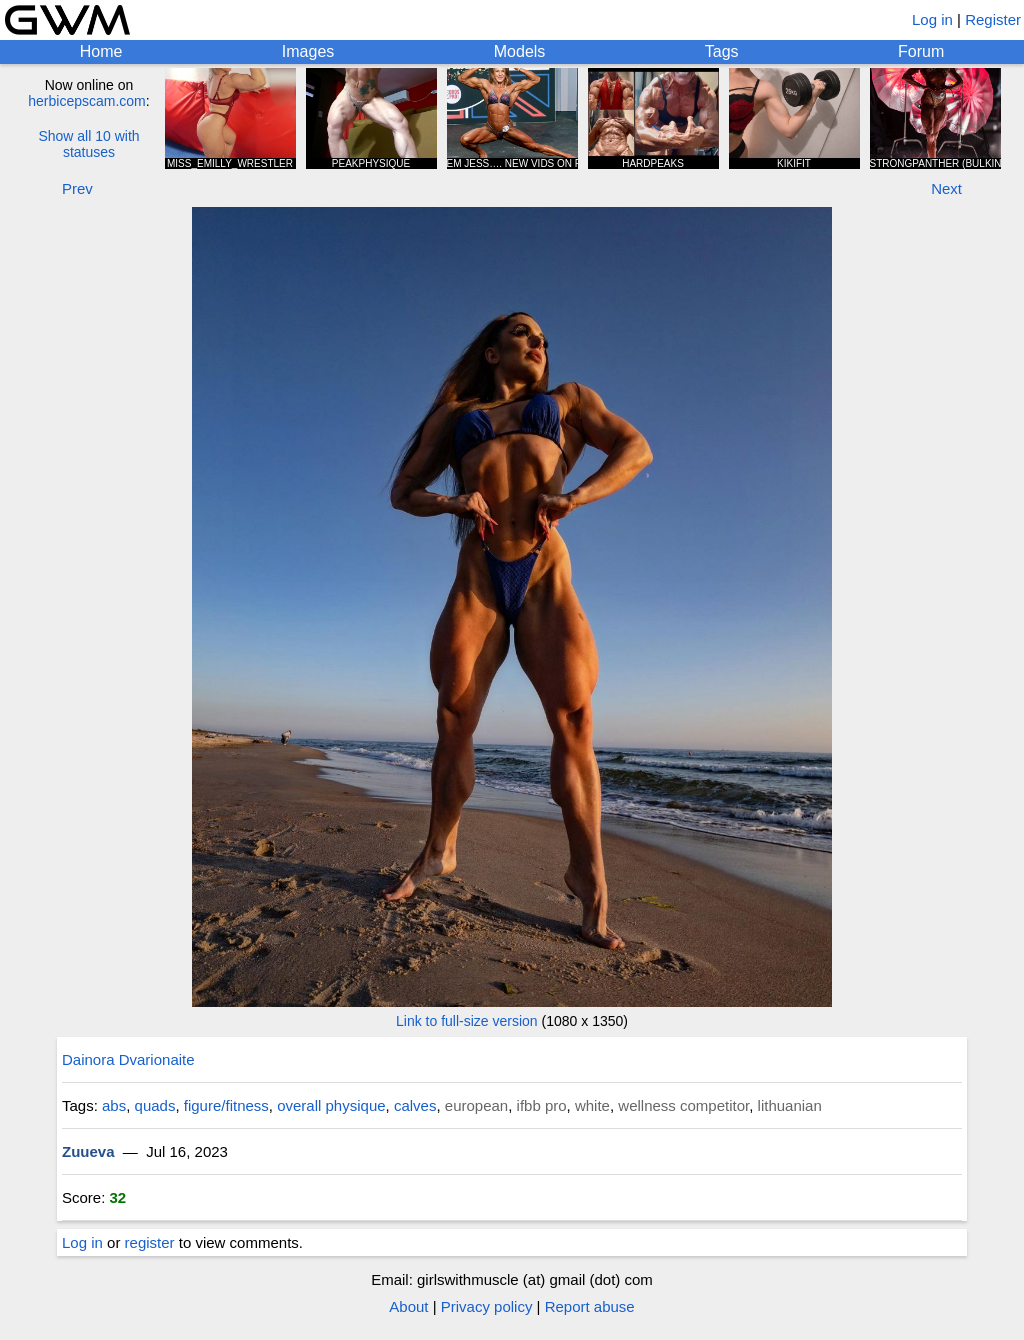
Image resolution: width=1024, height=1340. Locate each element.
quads (155, 1105)
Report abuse (590, 1306)
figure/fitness (226, 1105)
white (592, 1105)
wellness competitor (683, 1105)
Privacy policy (487, 1306)
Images (308, 51)
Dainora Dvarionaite (128, 1059)
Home (101, 51)
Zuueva (88, 1151)
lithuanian (790, 1105)
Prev (77, 188)
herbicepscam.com (87, 101)
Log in (932, 19)
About (408, 1306)
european (476, 1105)
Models (520, 51)
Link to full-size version (467, 1021)
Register (993, 19)
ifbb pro (542, 1105)
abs (114, 1105)
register (150, 1242)
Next (946, 188)
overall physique (331, 1105)
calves (415, 1105)
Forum (921, 51)
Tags (722, 51)
